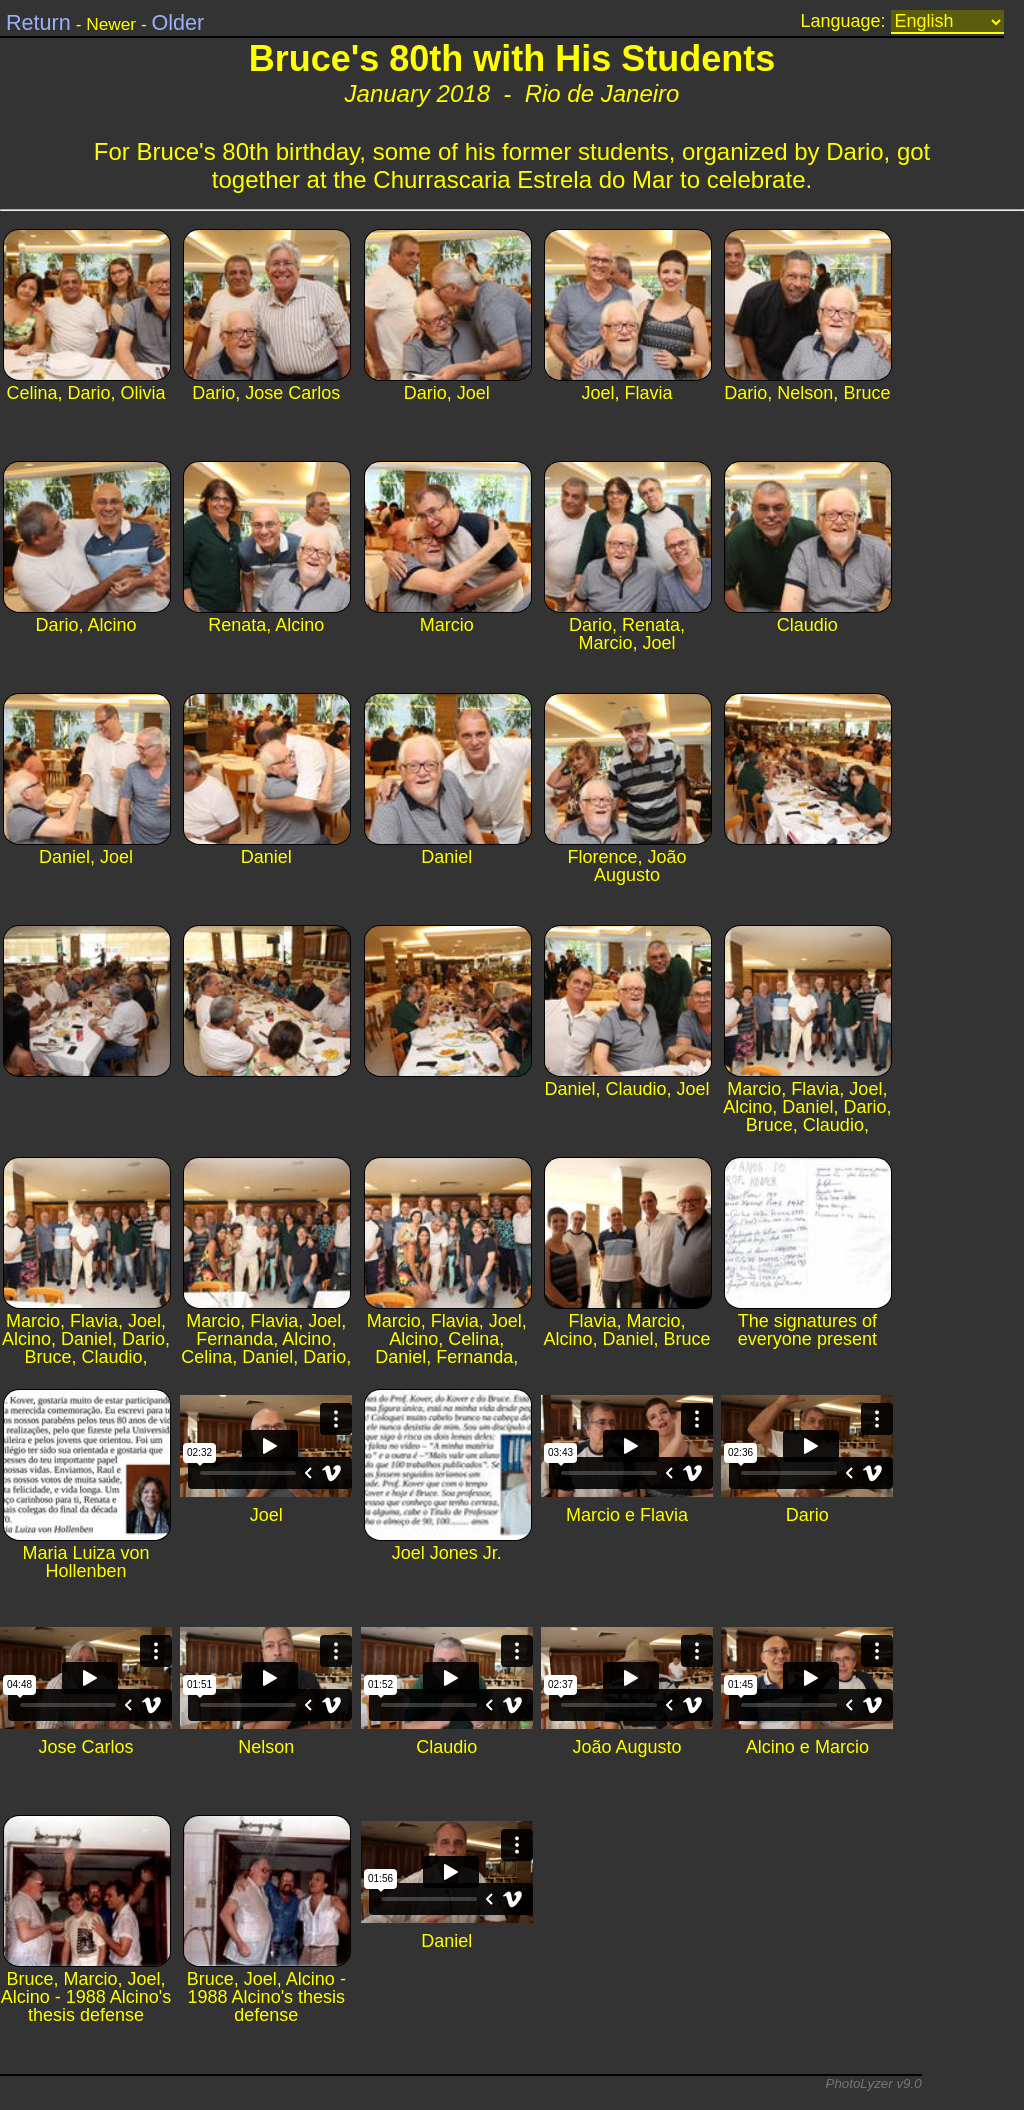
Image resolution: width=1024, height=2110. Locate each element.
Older (177, 22)
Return (38, 22)
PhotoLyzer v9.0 (874, 2083)
